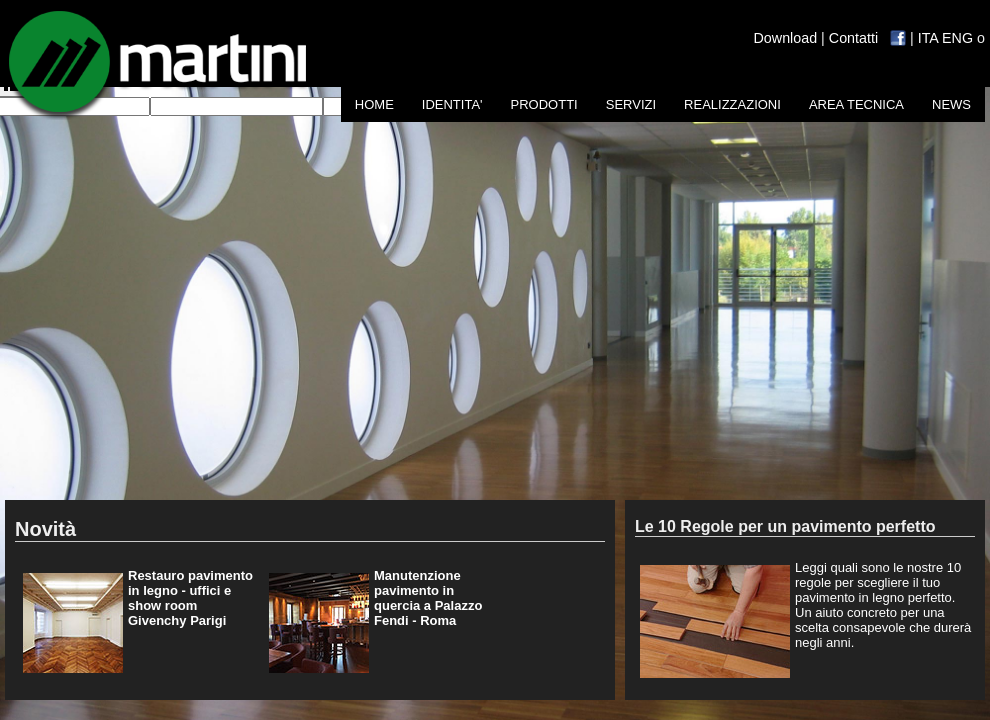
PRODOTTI (544, 104)
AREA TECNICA (856, 104)
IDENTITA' (452, 104)
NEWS (951, 104)
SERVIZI (631, 104)
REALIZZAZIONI (732, 104)
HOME (374, 104)
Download (786, 38)
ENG (957, 38)
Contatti (853, 38)
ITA (928, 38)
